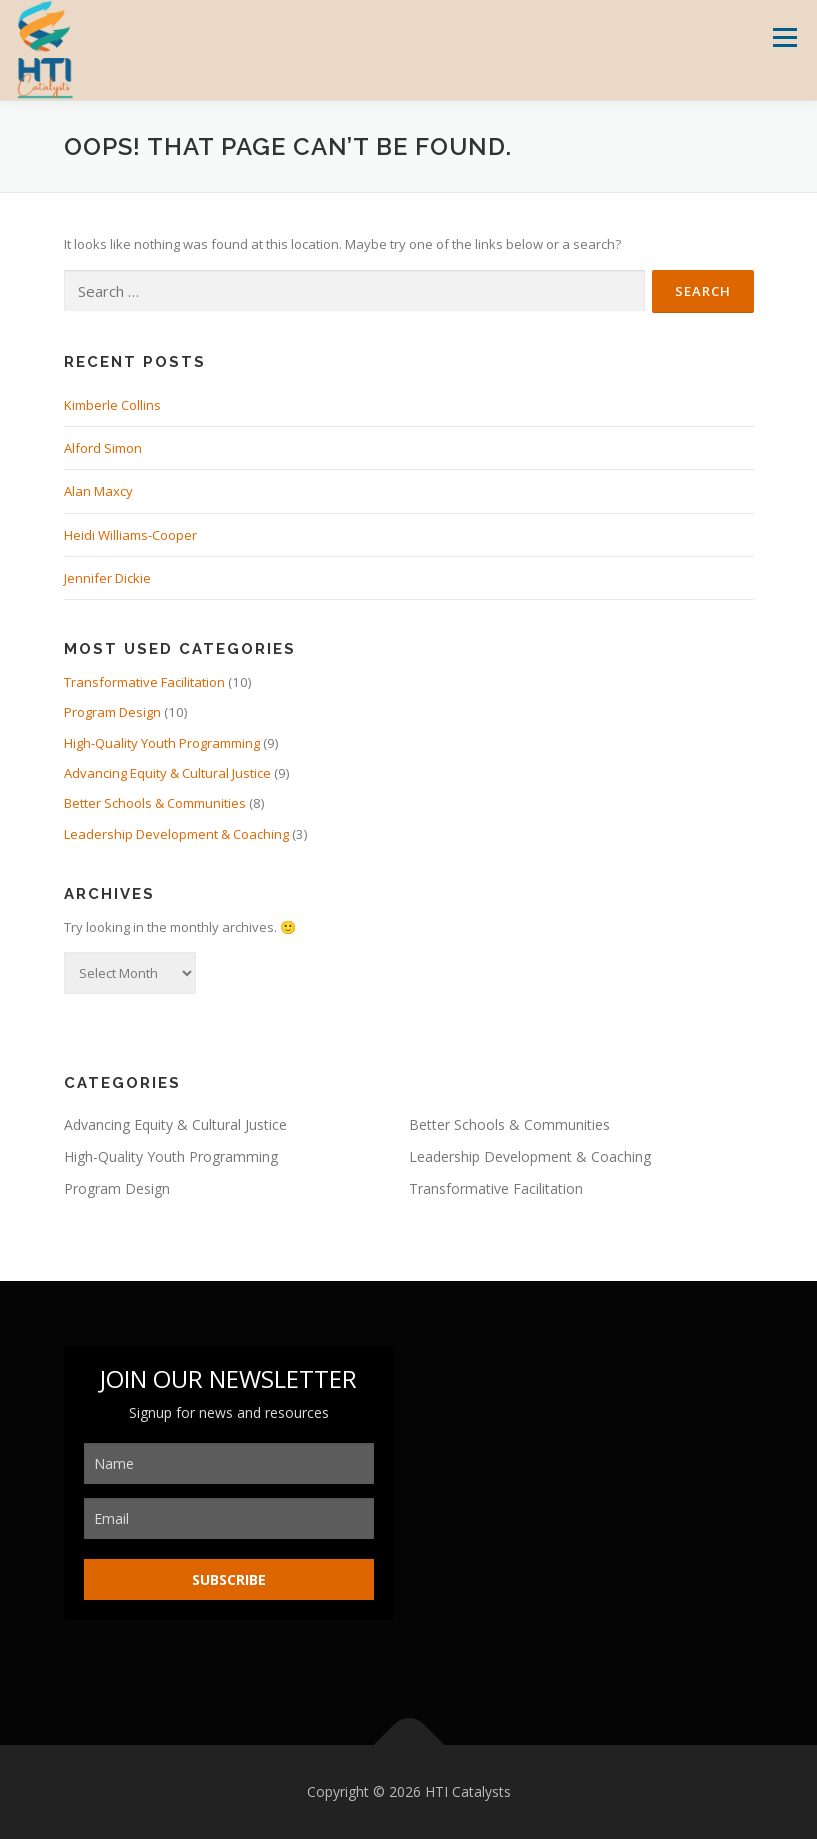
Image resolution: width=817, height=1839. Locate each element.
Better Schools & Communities (155, 803)
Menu (784, 37)
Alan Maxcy (98, 491)
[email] (229, 1518)
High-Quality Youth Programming (162, 743)
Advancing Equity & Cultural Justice (167, 773)
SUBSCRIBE (229, 1579)
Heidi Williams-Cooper (130, 535)
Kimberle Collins (112, 405)
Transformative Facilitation (144, 682)
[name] (229, 1463)
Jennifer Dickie (107, 578)
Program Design (112, 712)
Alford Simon (103, 448)
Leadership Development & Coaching (176, 834)
